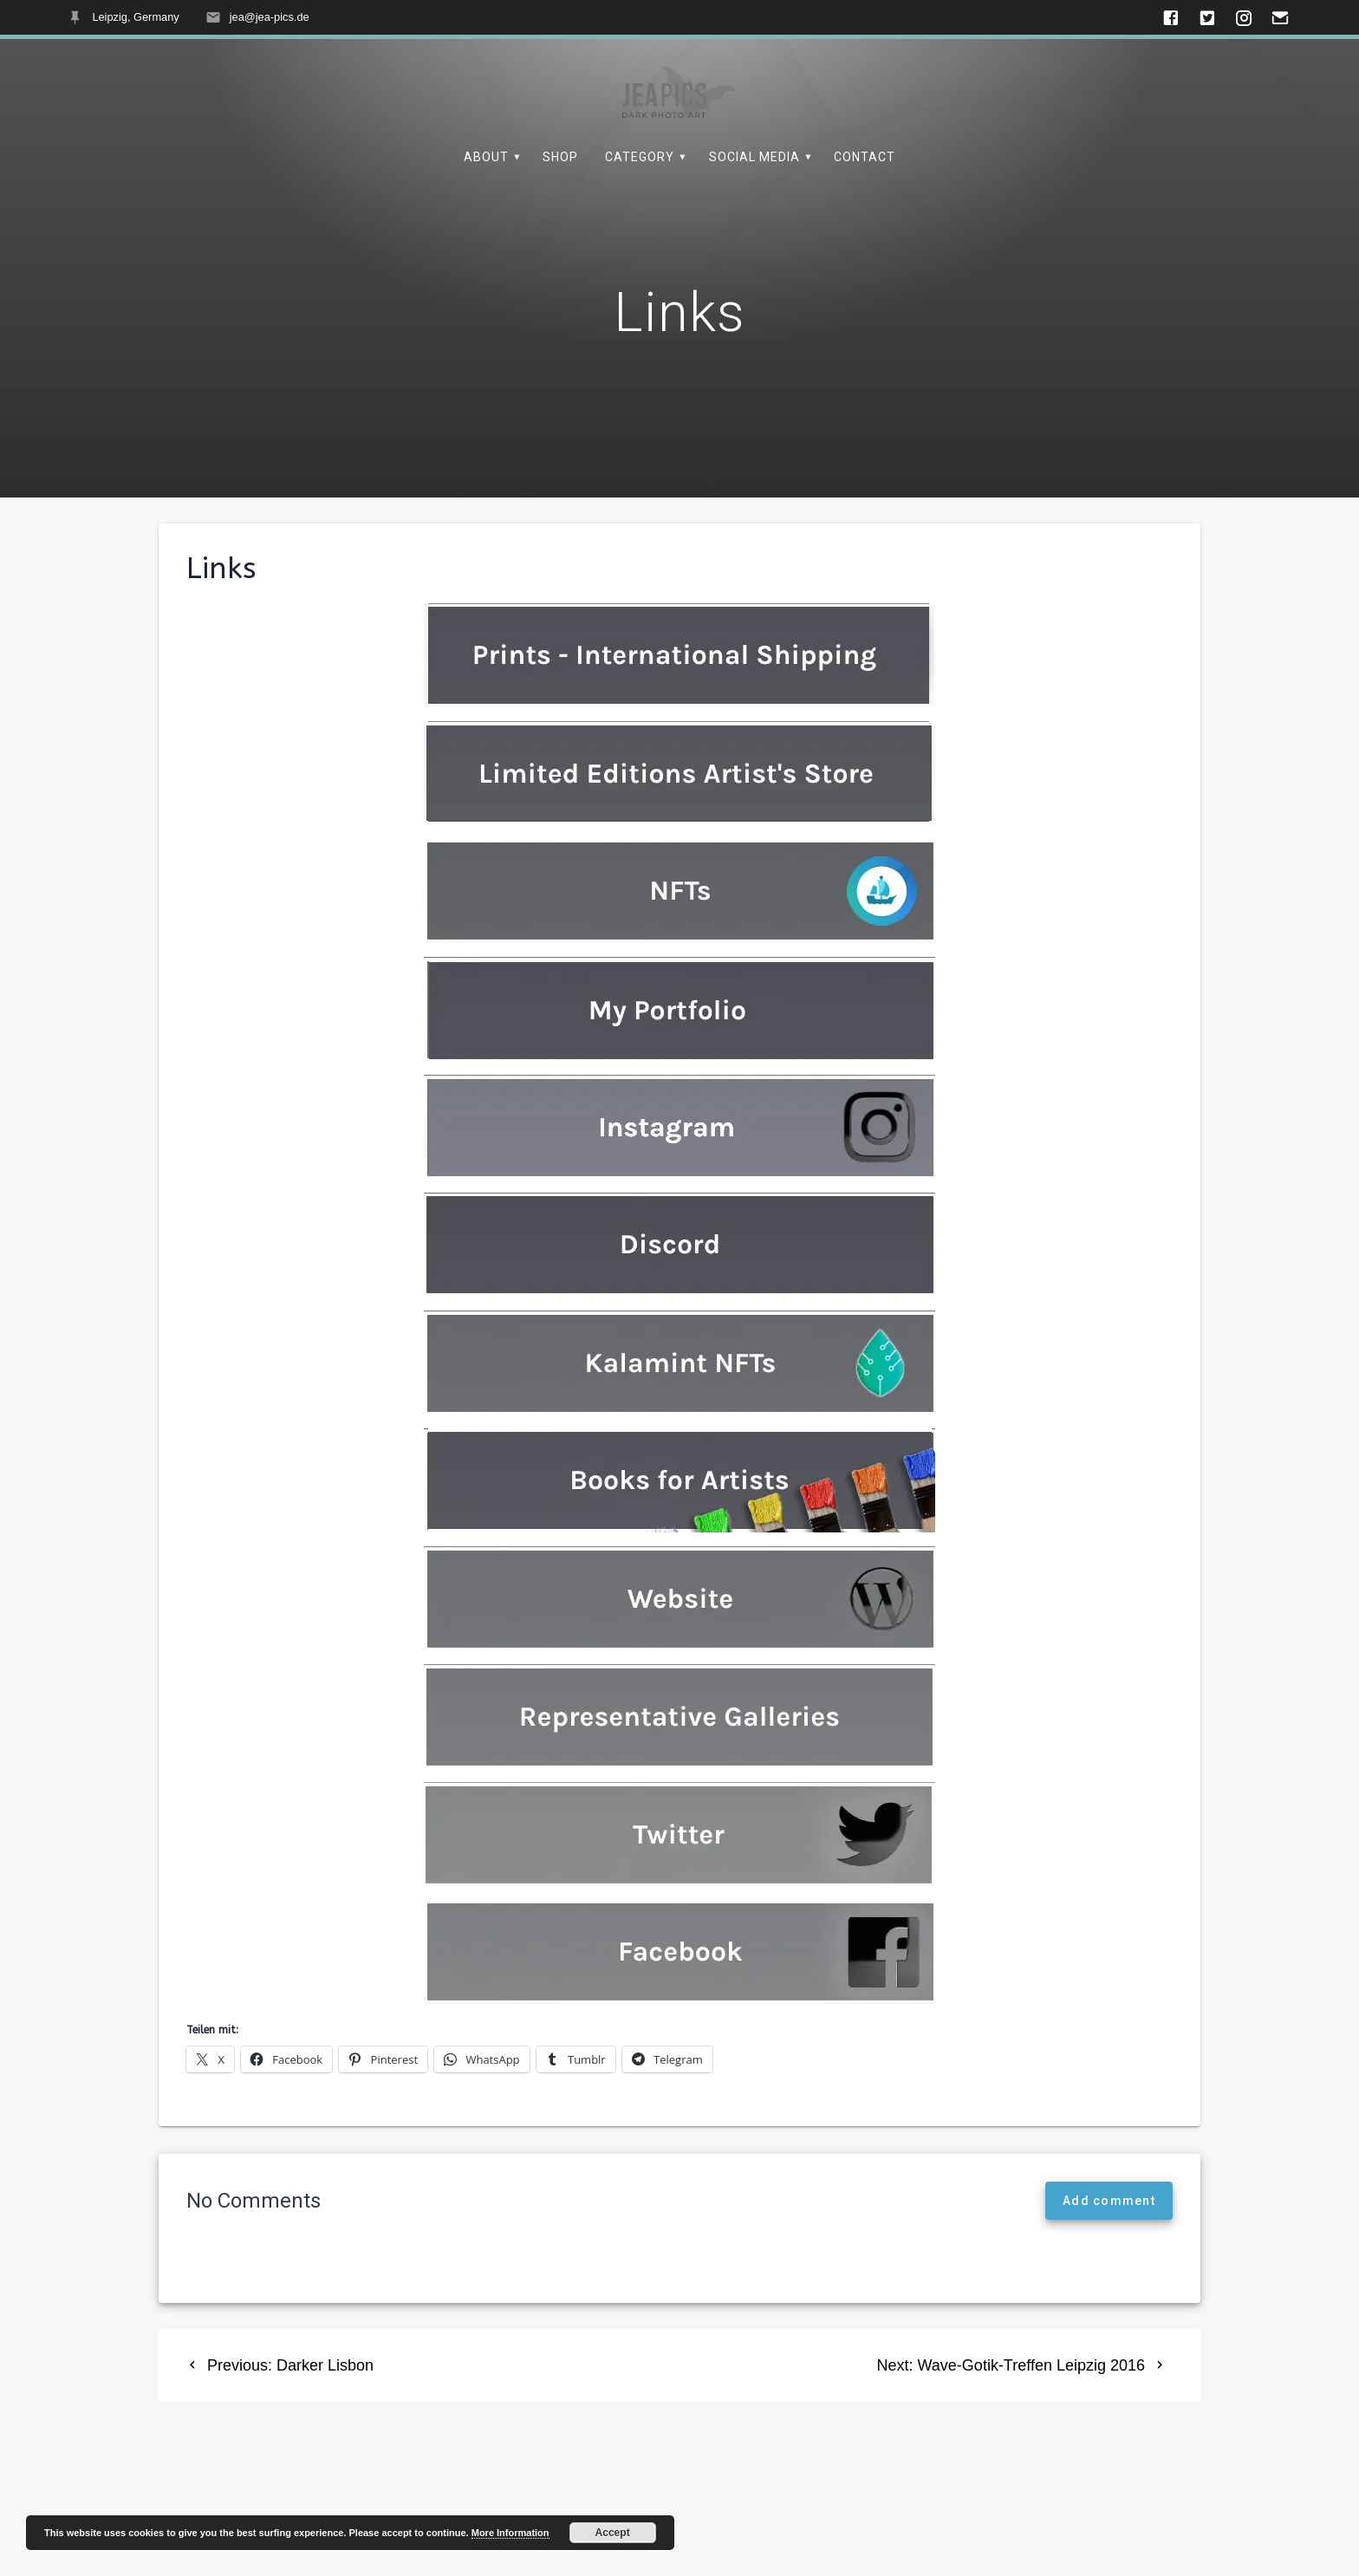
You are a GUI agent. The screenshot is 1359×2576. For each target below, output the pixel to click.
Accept (612, 2533)
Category (639, 157)
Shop (560, 157)
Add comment (1109, 2240)
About (486, 157)
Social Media (754, 157)
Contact (864, 157)
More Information (510, 2532)
